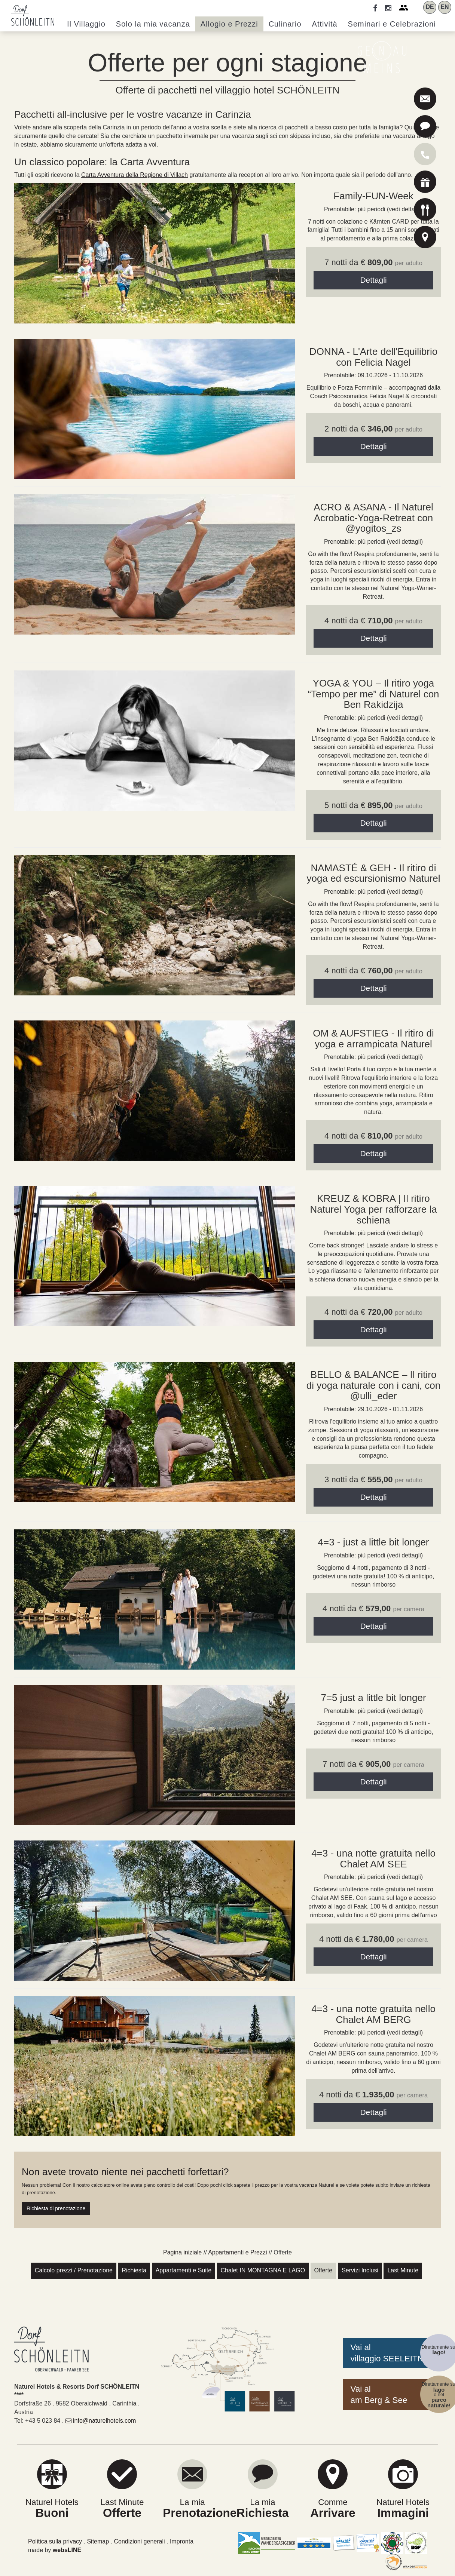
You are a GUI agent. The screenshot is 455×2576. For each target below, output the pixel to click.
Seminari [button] (392, 24)
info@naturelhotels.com (100, 2420)
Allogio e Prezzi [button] (229, 24)
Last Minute (402, 2270)
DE (429, 7)
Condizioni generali (139, 2541)
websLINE (67, 2550)
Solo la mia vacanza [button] (153, 24)
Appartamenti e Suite (183, 2270)
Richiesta (134, 2270)
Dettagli (373, 280)
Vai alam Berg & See (379, 2394)
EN (444, 7)
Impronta (181, 2541)
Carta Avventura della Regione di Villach (134, 175)
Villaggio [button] (86, 24)
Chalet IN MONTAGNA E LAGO (263, 2270)
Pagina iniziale (182, 2252)
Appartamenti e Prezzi (237, 2252)
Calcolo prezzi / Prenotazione (74, 2270)
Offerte (323, 2270)
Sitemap (98, 2541)
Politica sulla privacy (55, 2541)
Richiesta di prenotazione (56, 2208)
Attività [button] (325, 24)
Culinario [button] (285, 24)
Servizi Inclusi (360, 2270)
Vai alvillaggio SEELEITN (387, 2353)
